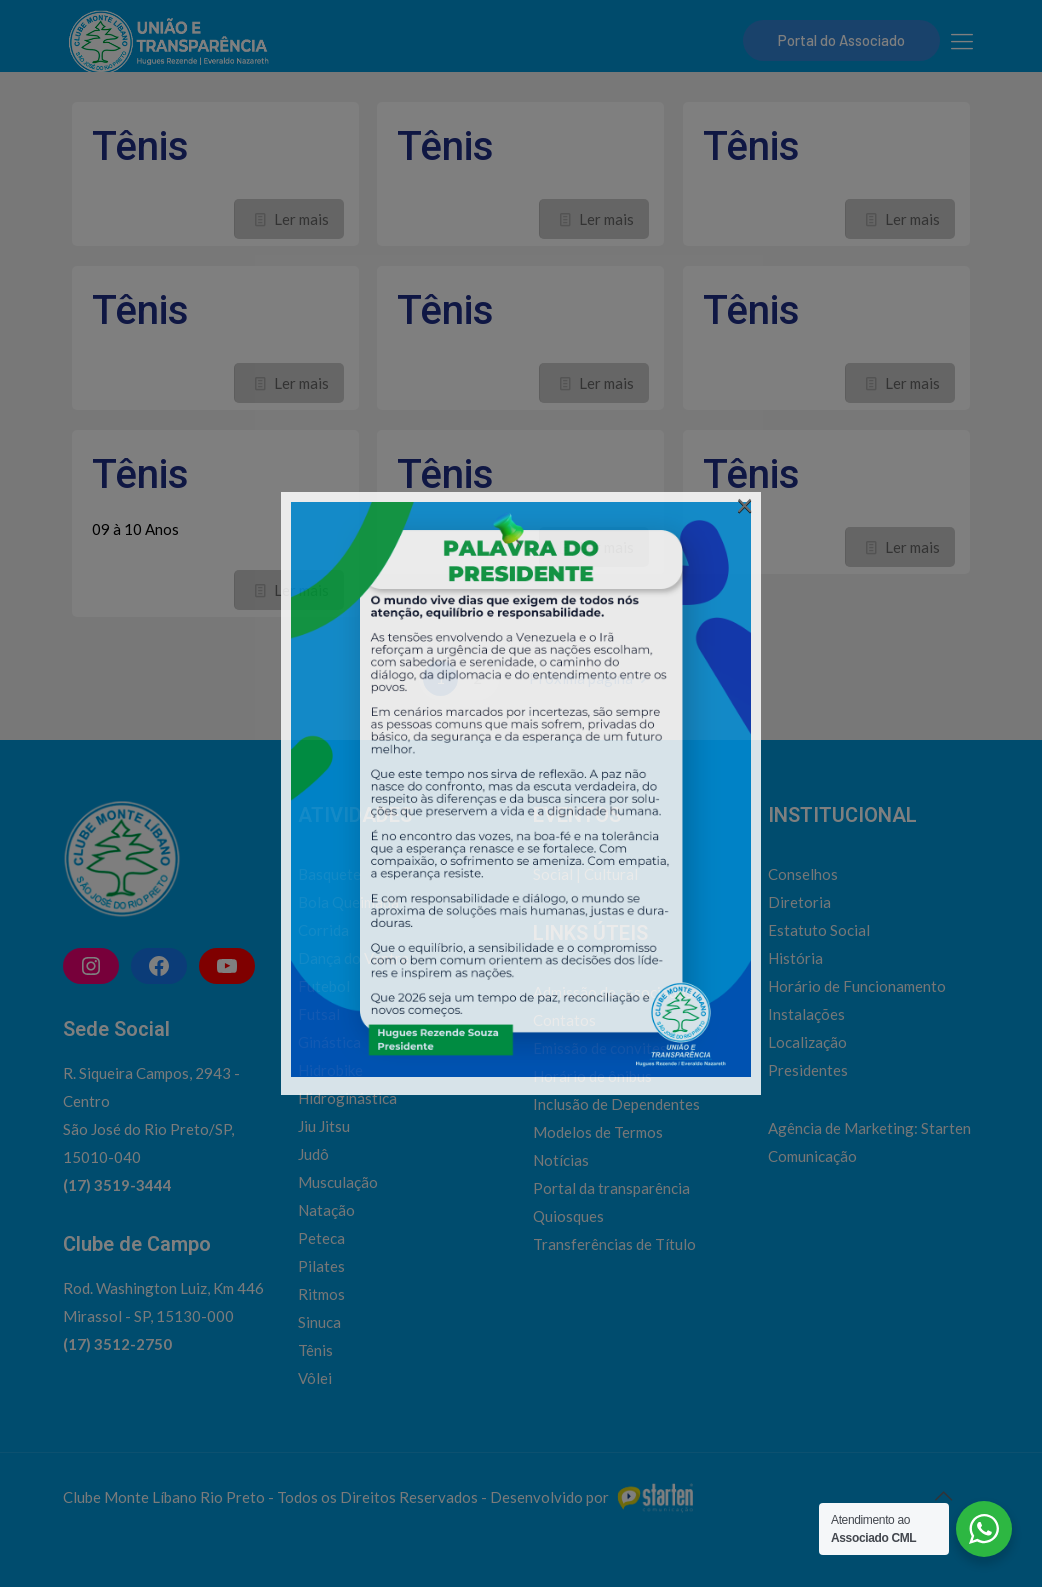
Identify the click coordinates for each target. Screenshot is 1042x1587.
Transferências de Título (614, 1244)
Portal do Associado (841, 40)
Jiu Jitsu (324, 1126)
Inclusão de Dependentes (616, 1104)
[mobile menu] (962, 41)
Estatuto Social (819, 930)
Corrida (323, 930)
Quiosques (568, 1216)
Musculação (338, 1182)
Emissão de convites (600, 1048)
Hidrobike (330, 1070)
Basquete (329, 874)
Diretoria (799, 902)
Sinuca (319, 1322)
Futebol (324, 986)
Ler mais (301, 219)
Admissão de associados (613, 992)
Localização (807, 1042)
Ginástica (329, 1042)
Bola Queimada (348, 902)
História (795, 958)
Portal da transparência (611, 1188)
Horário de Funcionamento (857, 986)
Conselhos (803, 874)
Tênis (140, 146)
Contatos (564, 1020)
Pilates (321, 1266)
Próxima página (591, 678)
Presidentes (808, 1070)
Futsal (319, 1014)
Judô (313, 1154)
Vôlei (315, 1378)
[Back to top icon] (943, 1495)
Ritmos (321, 1294)
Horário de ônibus (592, 1076)
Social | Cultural (585, 874)
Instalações (806, 1014)
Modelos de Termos (598, 1132)
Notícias (561, 1160)
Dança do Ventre (353, 958)
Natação (326, 1210)
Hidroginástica (347, 1098)
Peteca (321, 1238)
